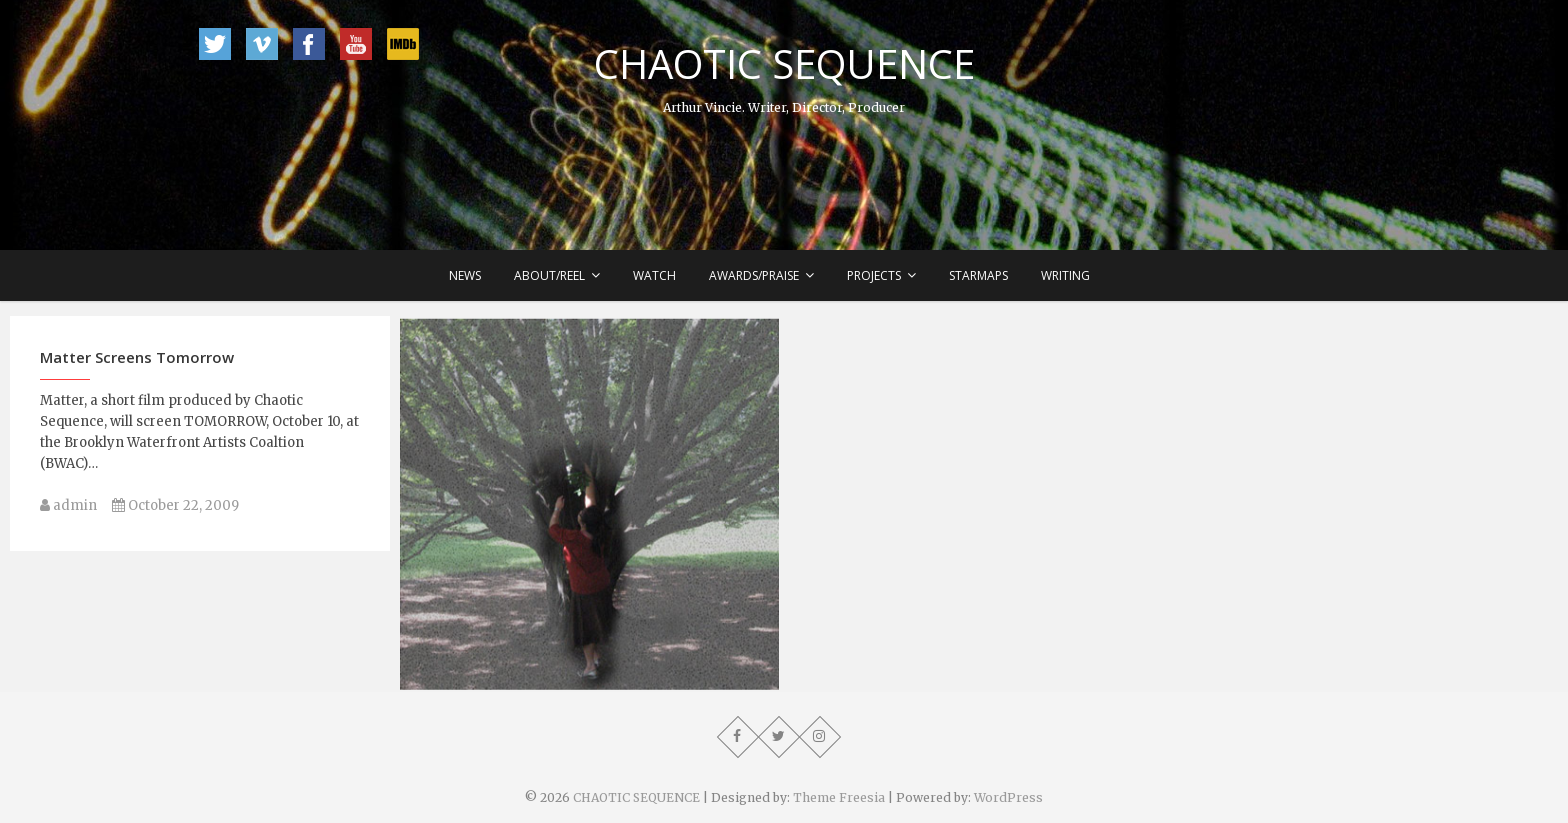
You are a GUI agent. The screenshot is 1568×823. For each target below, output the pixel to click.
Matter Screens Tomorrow (137, 365)
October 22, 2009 (175, 513)
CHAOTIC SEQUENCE (784, 64)
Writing (1065, 275)
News (465, 275)
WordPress (1008, 797)
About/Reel (549, 275)
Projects (874, 275)
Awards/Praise (754, 275)
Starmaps (978, 275)
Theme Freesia (839, 797)
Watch (654, 275)
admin (68, 513)
